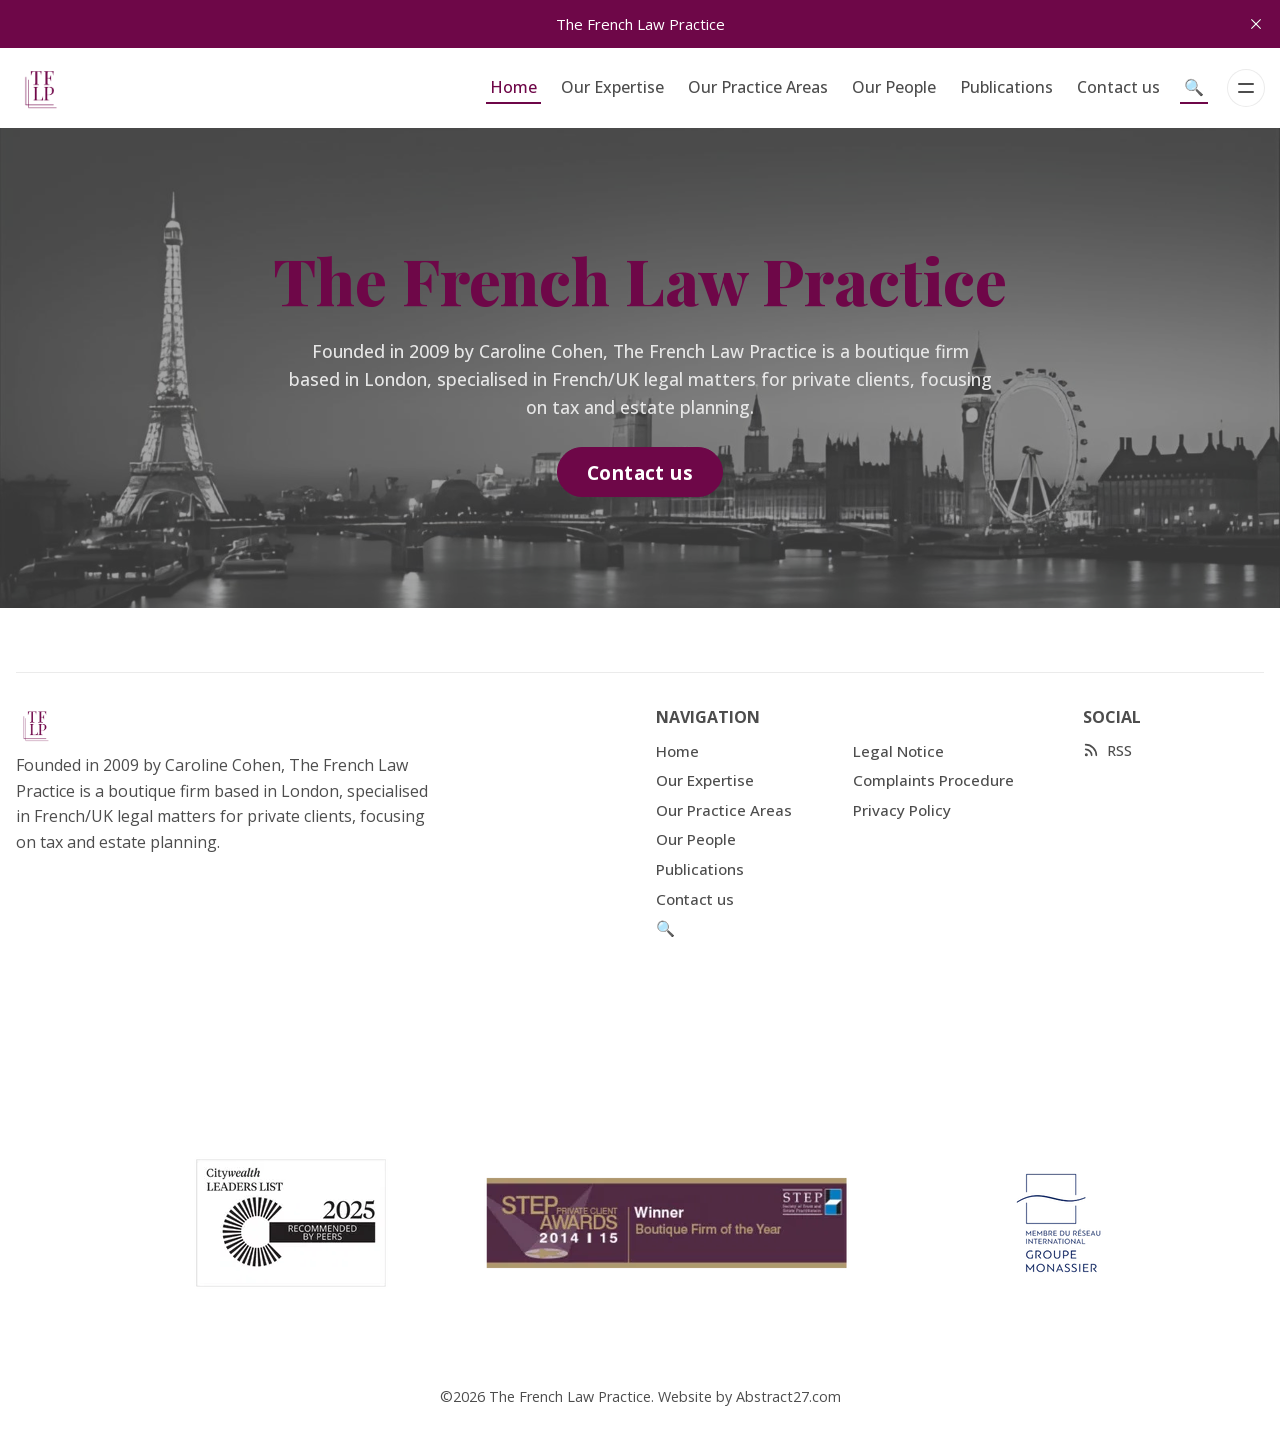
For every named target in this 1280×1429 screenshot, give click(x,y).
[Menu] (1246, 88)
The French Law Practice (570, 1396)
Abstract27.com (788, 1396)
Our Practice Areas (758, 87)
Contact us (1118, 87)
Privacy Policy (902, 810)
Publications (1006, 87)
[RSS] (1107, 750)
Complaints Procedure (933, 780)
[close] (1256, 24)
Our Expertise (612, 87)
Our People (894, 87)
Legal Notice (898, 751)
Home (513, 87)
